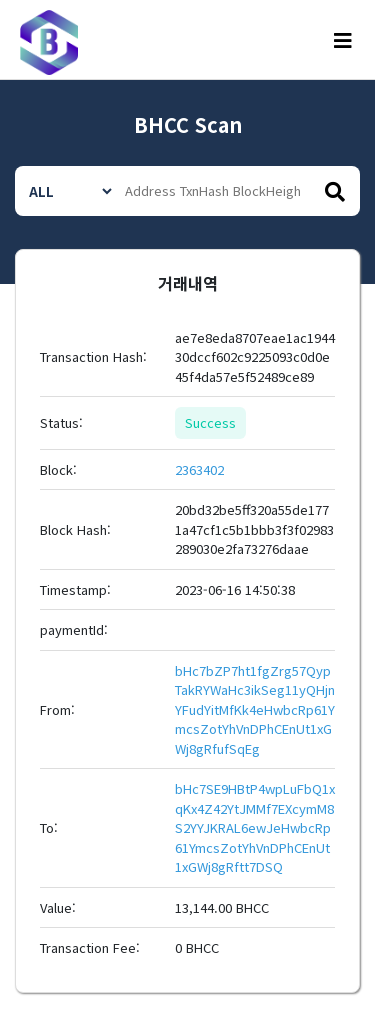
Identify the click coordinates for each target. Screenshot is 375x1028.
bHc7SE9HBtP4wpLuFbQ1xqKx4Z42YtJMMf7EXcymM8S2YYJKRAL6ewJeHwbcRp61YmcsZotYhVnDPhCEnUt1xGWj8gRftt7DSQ (255, 827)
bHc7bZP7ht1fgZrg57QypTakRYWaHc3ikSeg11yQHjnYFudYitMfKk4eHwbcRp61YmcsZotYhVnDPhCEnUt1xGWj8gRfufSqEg (255, 709)
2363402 (199, 469)
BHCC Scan (188, 124)
